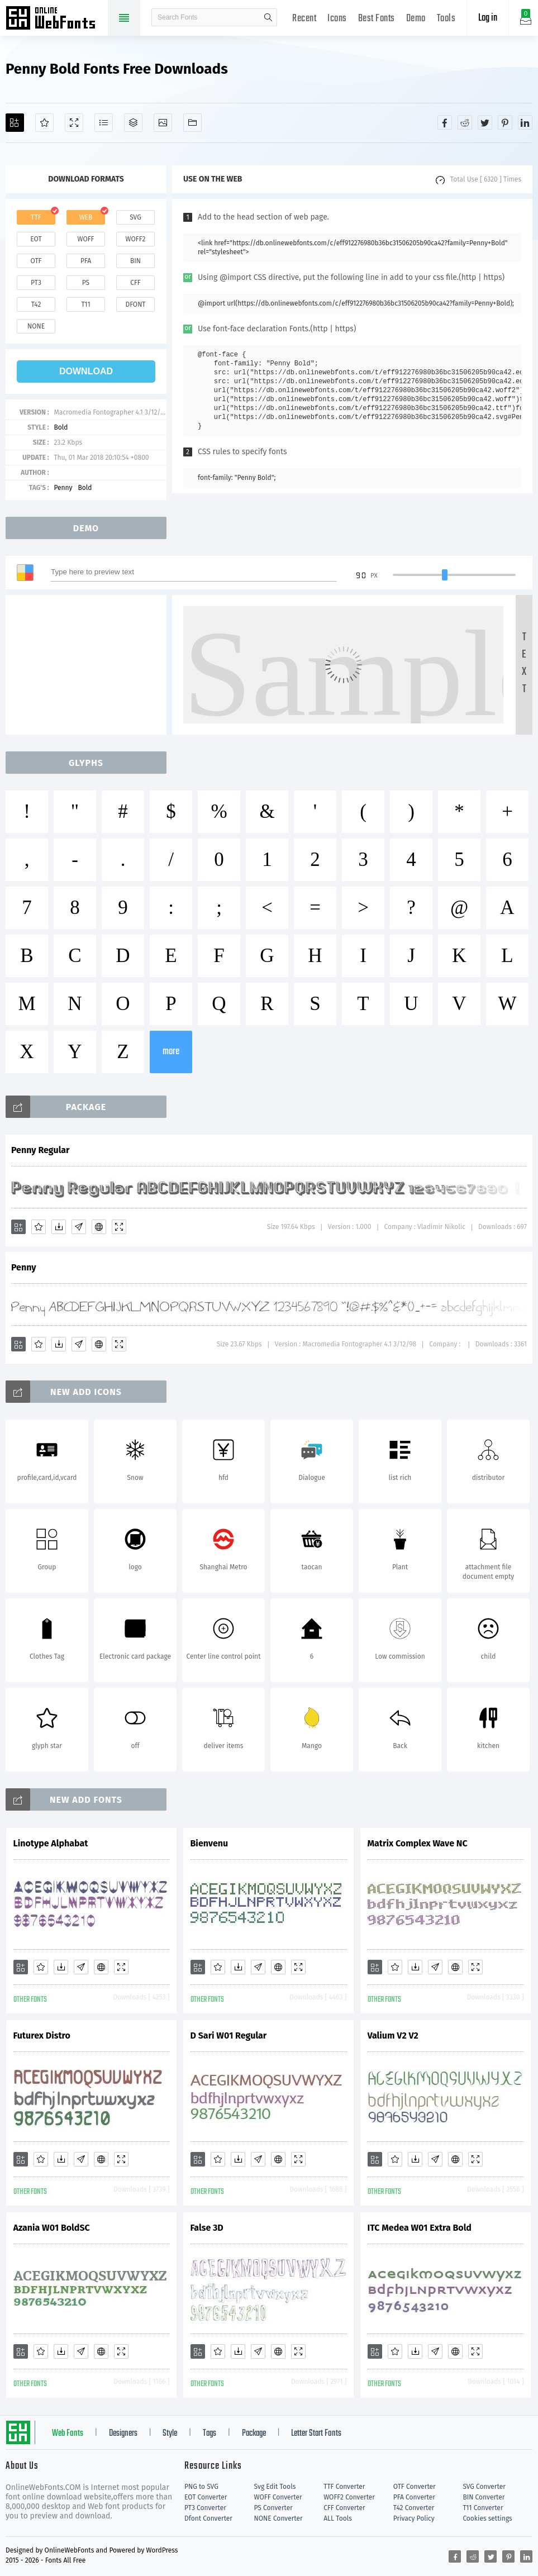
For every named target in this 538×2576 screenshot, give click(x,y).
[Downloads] (58, 1227)
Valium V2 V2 (393, 2035)
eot (35, 239)
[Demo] (74, 122)
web (86, 217)
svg (135, 217)
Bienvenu (209, 1843)
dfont (135, 304)
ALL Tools (337, 2518)
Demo (416, 19)
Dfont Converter (208, 2518)
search (268, 17)
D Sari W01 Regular (229, 2035)
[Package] (133, 122)
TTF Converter (344, 2487)
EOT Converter (205, 2497)
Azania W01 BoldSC (51, 2227)
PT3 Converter (205, 2508)
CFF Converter (344, 2508)
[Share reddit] (465, 122)
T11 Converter (483, 2508)
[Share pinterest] (505, 122)
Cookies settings (487, 2518)
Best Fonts (376, 19)
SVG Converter (484, 2487)
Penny (63, 488)
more (171, 1052)
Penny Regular (40, 1150)
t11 (85, 304)
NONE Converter (278, 2518)
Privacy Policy (414, 2518)
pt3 (36, 283)
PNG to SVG (201, 2487)
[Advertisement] (89, 665)
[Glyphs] (103, 122)
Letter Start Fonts (316, 2433)
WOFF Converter (278, 2497)
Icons (337, 19)
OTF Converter (414, 2487)
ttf (36, 217)
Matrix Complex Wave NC (418, 1843)
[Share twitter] (485, 122)
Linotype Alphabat (50, 1843)
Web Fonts (67, 2433)
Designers (123, 2433)
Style (170, 2433)
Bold (61, 427)
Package (254, 2433)
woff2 (136, 239)
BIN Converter (483, 2497)
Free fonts (56, 19)
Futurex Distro (41, 2035)
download (86, 371)
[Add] (15, 122)
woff (85, 239)
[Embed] (99, 1227)
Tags (209, 2433)
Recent (304, 19)
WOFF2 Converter (349, 2497)
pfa (85, 261)
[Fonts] (192, 122)
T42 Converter (414, 2508)
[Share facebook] (444, 122)
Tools (446, 19)
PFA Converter (414, 2497)
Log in (487, 18)
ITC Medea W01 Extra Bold (420, 2227)
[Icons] (163, 122)
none (36, 326)
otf (36, 261)
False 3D (207, 2227)
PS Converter (273, 2508)
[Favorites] (44, 122)
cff (135, 283)
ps (85, 283)
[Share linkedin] (525, 122)
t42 (36, 304)
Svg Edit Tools (275, 2487)
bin (135, 261)
